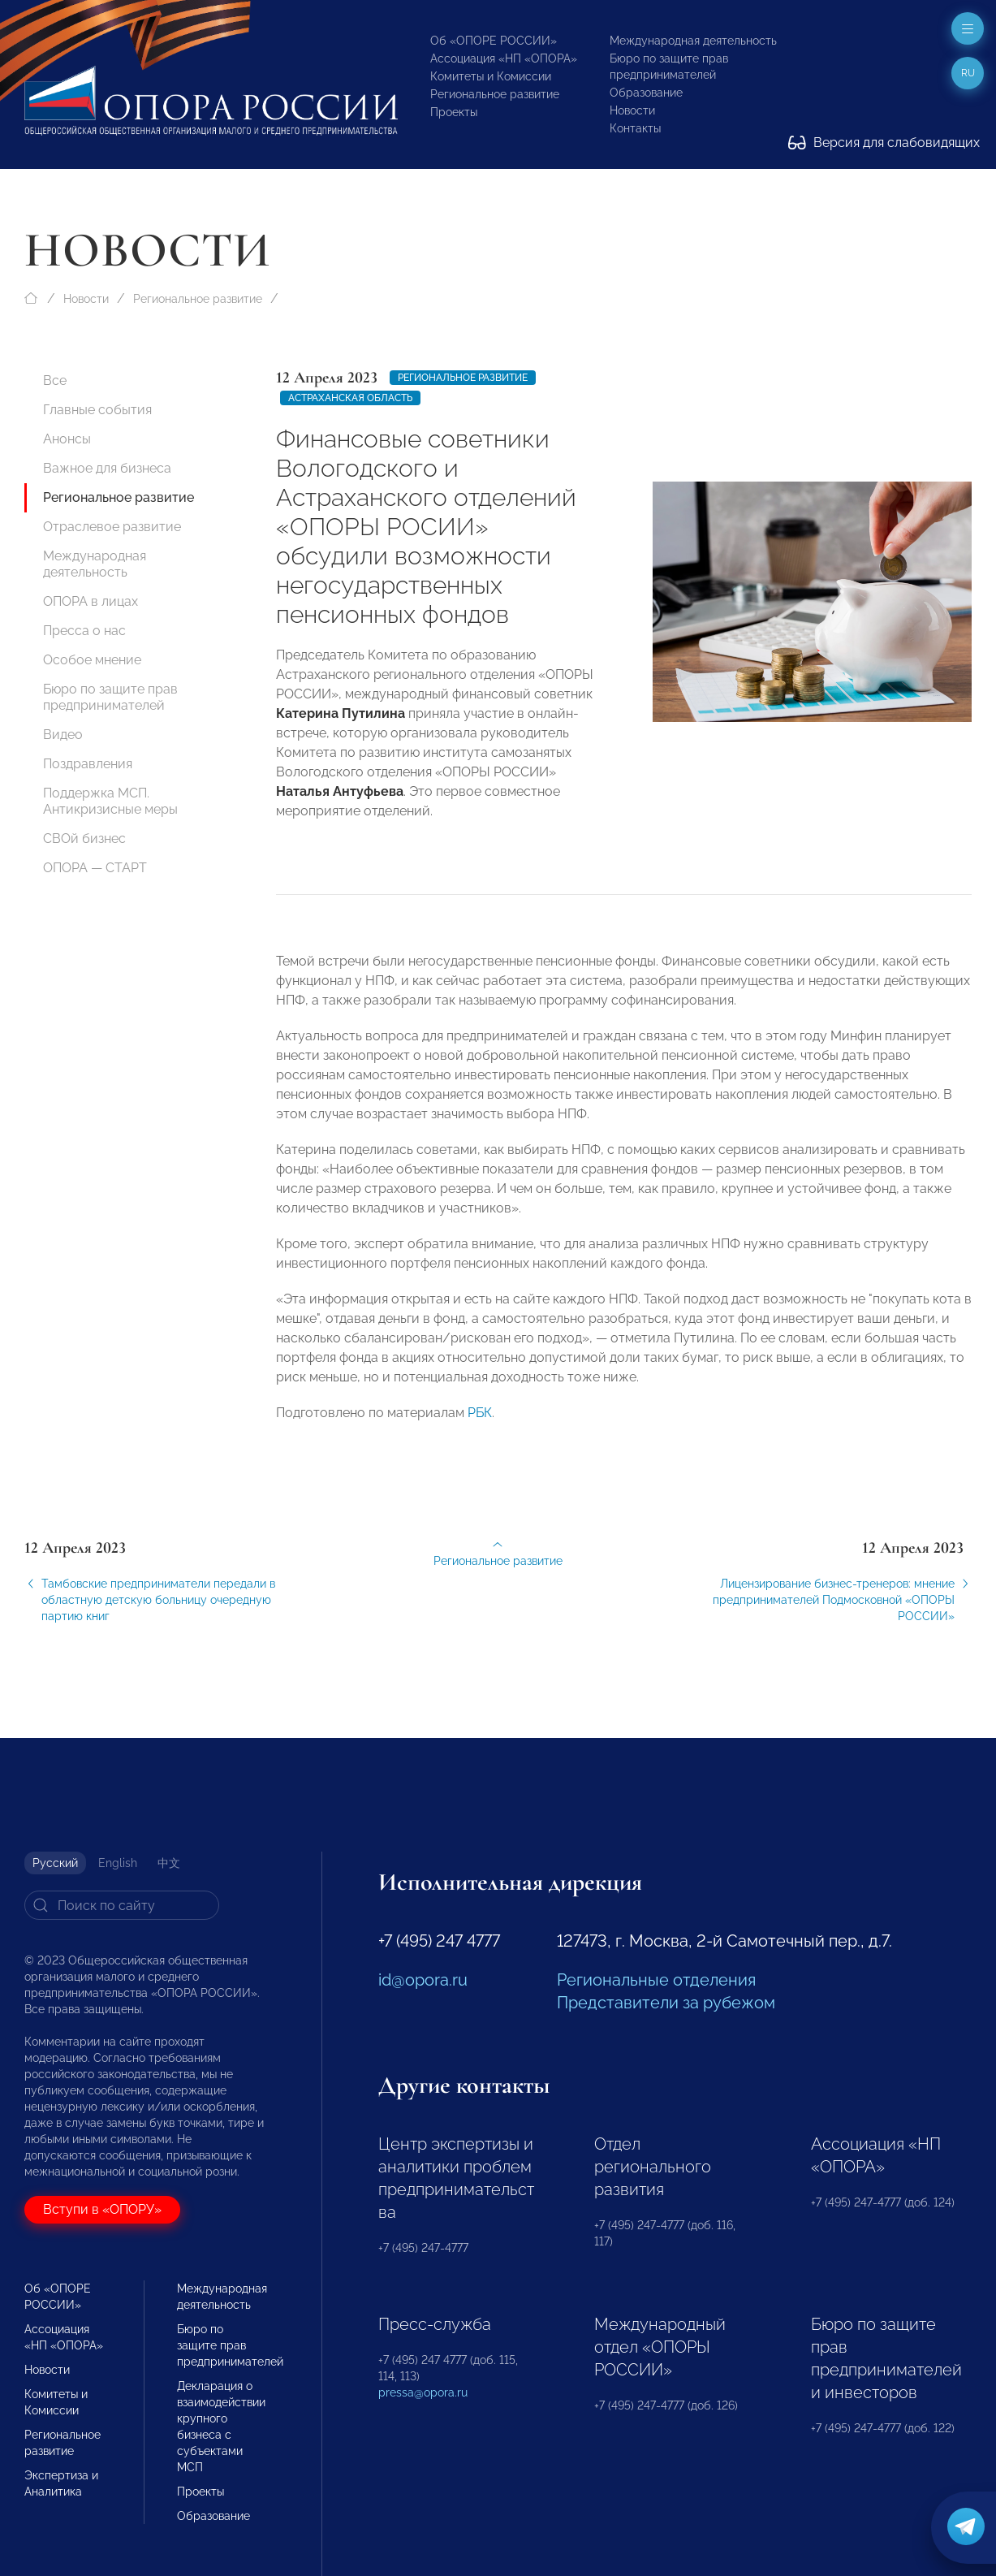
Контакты (635, 128)
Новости (632, 110)
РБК (480, 1422)
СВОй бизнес (84, 838)
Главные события (97, 409)
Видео (63, 734)
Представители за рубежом (666, 2002)
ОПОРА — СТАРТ (95, 867)
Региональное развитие (494, 94)
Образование (646, 92)
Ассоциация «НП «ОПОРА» (503, 58)
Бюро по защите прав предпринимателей (110, 697)
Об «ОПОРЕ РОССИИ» (493, 40)
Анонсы (67, 439)
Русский (55, 1862)
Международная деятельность (693, 40)
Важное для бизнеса (107, 468)
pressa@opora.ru (423, 2392)
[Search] (121, 1905)
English (117, 1862)
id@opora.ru (423, 1980)
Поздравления (87, 764)
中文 (168, 1862)
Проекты (453, 112)
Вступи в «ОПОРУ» (102, 2209)
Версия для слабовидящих (884, 142)
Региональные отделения (656, 1980)
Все (55, 380)
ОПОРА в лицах (90, 601)
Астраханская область (350, 398)
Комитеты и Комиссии (490, 76)
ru (968, 73)
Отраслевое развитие (112, 526)
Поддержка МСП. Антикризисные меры (110, 801)
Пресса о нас (84, 630)
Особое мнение (92, 660)
